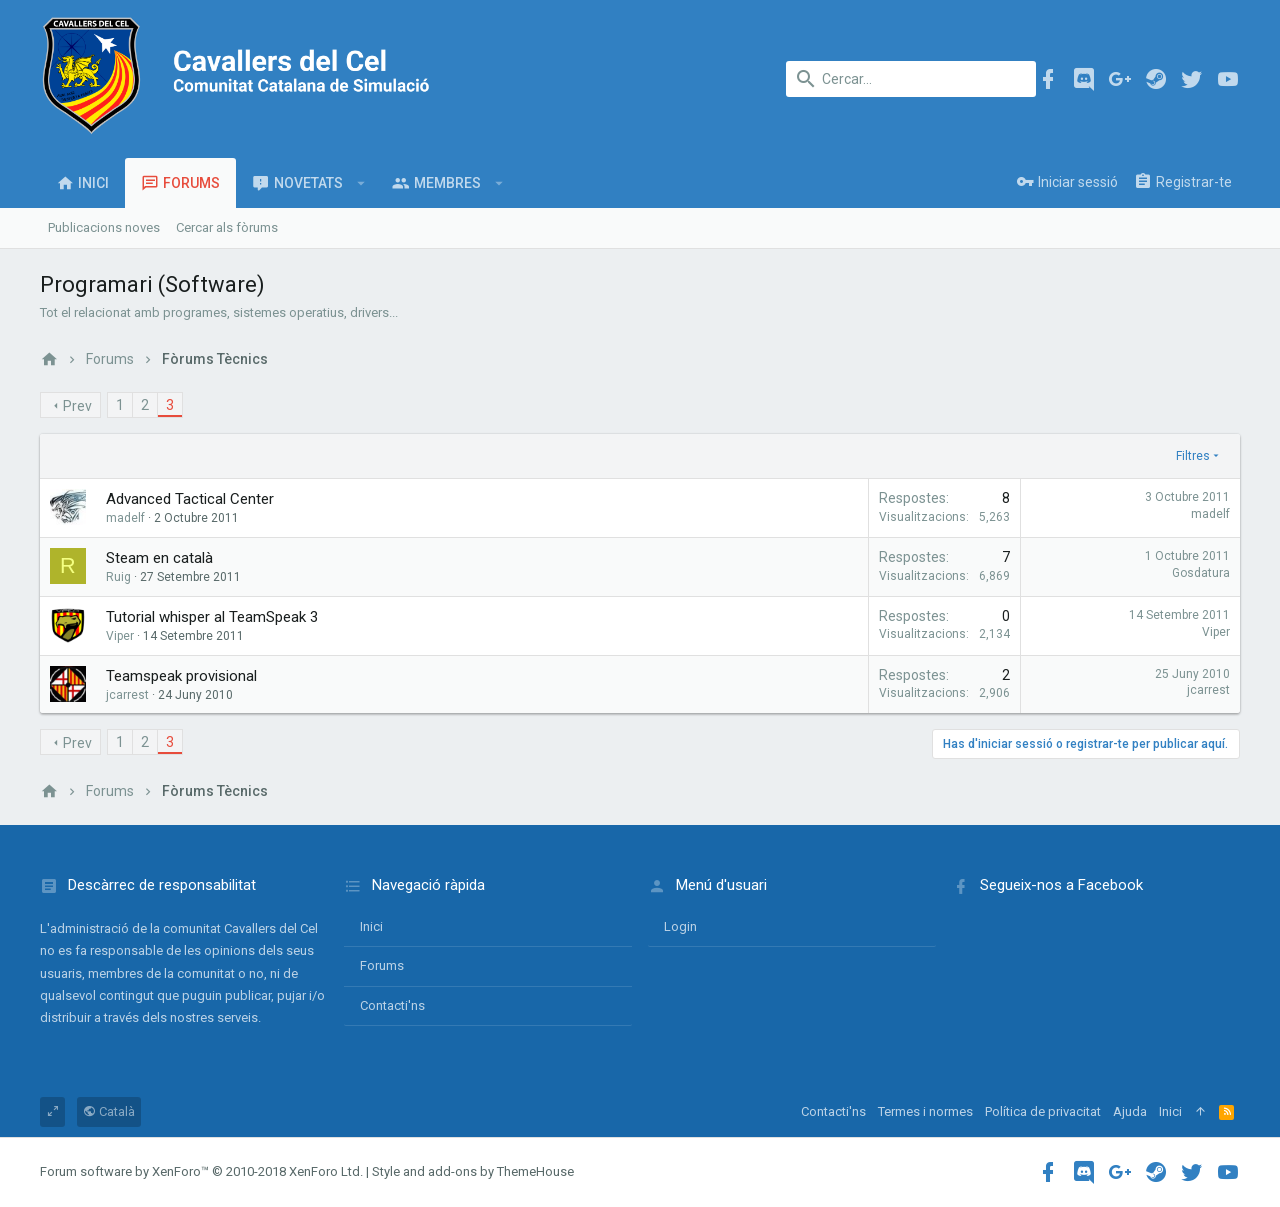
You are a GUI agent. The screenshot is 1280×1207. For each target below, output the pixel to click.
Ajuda (1130, 1111)
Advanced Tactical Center (190, 499)
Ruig (118, 577)
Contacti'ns (392, 1005)
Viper (1216, 632)
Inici (371, 926)
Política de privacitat (1043, 1111)
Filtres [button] (1193, 456)
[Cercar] (911, 79)
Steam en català (159, 558)
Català (109, 1111)
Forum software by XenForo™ (201, 1171)
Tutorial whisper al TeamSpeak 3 (212, 617)
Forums (382, 965)
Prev (77, 406)
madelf (125, 518)
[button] (361, 183)
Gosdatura (1201, 573)
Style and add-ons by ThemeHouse (473, 1171)
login (680, 926)
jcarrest (127, 695)
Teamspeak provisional (181, 676)
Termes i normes (925, 1111)
